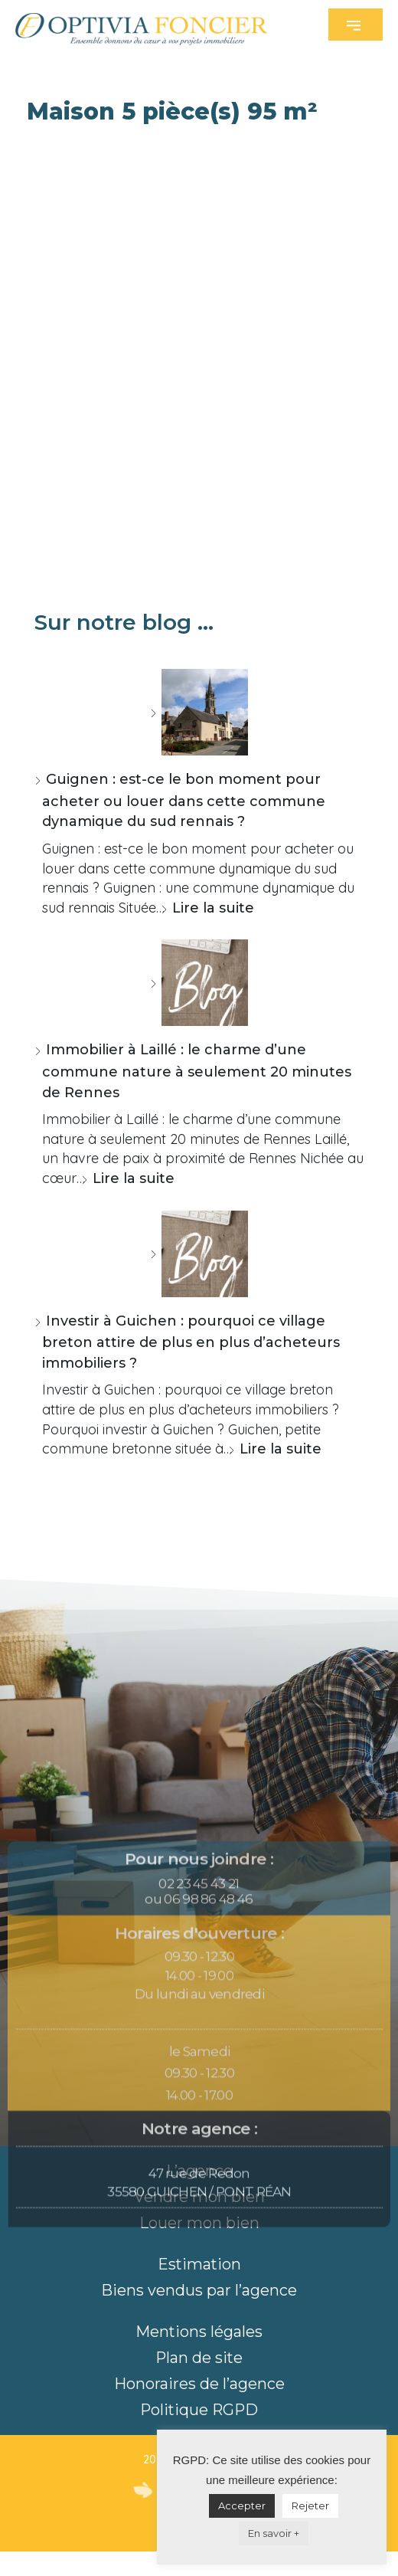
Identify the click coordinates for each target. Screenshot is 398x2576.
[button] (355, 24)
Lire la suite (213, 908)
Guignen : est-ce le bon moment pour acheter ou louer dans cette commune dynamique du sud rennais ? (183, 800)
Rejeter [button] (310, 2505)
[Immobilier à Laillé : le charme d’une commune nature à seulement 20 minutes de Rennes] (199, 982)
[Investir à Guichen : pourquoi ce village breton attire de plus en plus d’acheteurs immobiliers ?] (199, 1254)
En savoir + (273, 2533)
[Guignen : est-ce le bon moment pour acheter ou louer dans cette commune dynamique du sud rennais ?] (199, 712)
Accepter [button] (242, 2505)
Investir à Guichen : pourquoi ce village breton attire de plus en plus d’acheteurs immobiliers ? (191, 1342)
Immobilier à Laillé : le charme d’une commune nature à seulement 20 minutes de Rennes (196, 1070)
